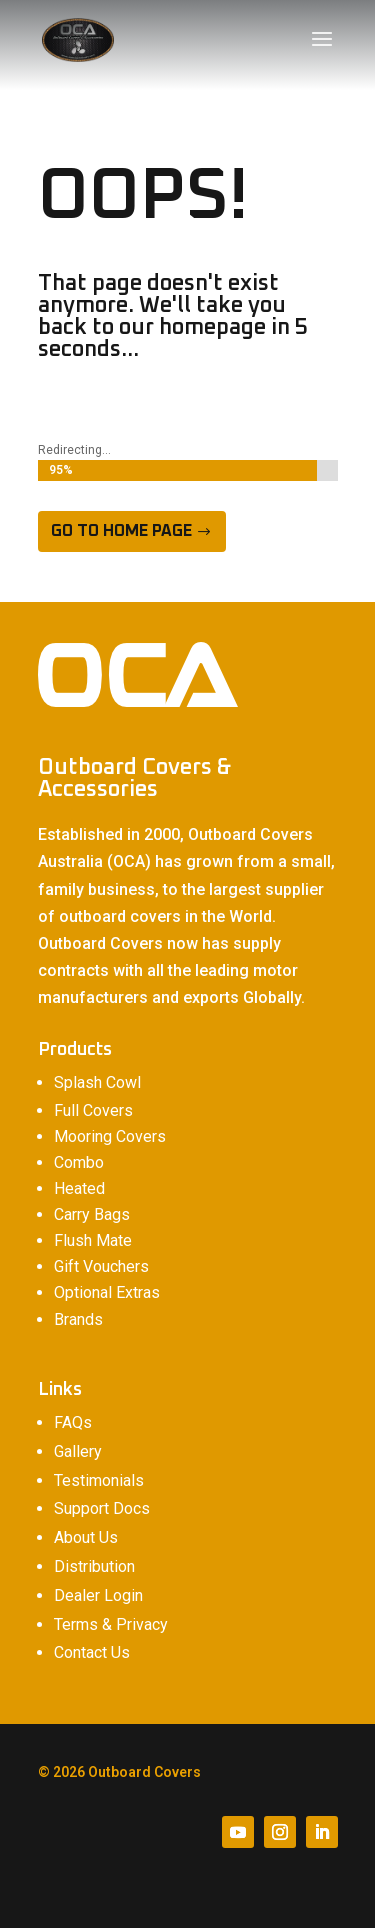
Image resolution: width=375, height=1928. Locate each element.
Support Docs (102, 1508)
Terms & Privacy (111, 1624)
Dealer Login (98, 1595)
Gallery (78, 1451)
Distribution (94, 1566)
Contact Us (92, 1652)
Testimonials (99, 1480)
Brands (78, 1319)
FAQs (73, 1422)
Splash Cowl (97, 1082)
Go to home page (121, 531)
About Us (86, 1537)
